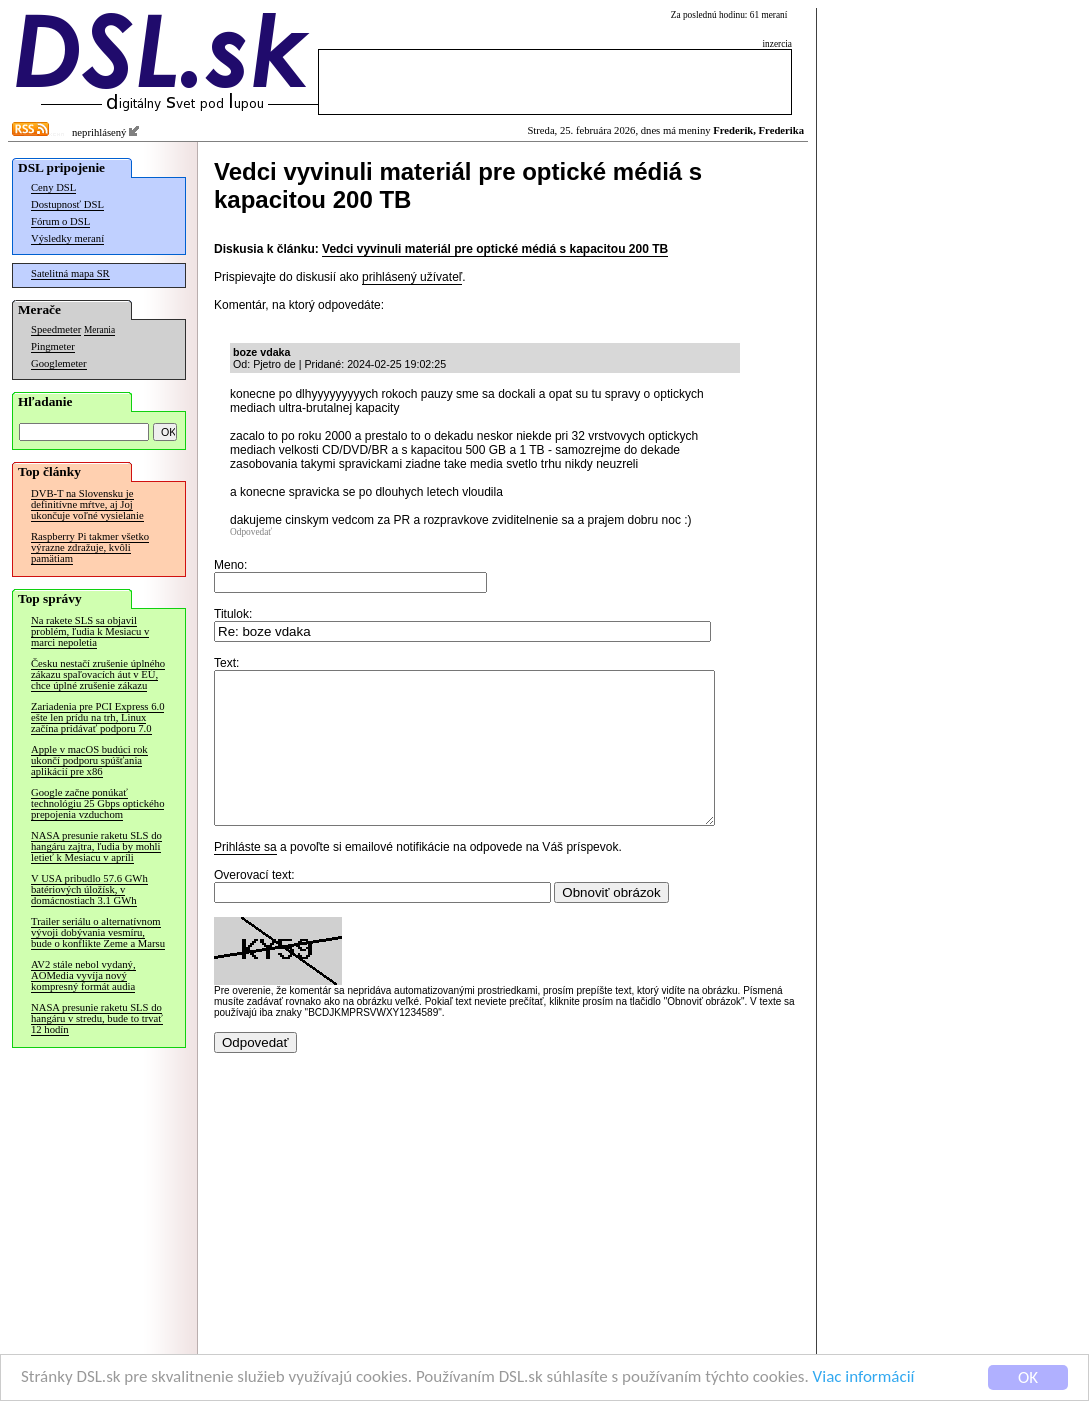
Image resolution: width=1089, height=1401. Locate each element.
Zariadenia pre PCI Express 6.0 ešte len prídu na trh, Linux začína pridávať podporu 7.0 (97, 717)
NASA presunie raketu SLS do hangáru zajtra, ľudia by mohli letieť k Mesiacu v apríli (96, 846)
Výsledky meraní (67, 238)
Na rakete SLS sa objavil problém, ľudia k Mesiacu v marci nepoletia (90, 631)
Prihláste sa (245, 877)
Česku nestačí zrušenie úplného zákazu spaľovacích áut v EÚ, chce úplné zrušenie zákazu (98, 674)
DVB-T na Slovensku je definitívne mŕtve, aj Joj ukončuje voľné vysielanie (87, 504)
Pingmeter (53, 346)
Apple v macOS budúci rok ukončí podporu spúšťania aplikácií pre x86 (89, 760)
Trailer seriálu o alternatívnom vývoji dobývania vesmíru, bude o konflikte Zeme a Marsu (98, 932)
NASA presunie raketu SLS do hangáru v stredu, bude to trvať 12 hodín (97, 1018)
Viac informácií (864, 1377)
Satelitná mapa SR (70, 273)
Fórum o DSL (60, 221)
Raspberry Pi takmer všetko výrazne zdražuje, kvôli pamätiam (90, 547)
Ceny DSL (53, 187)
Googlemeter (59, 363)
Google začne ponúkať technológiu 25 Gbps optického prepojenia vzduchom (97, 803)
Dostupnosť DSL (67, 204)
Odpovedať (251, 532)
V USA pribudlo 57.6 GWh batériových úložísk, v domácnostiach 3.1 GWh (89, 889)
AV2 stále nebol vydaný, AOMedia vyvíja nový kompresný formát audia (83, 975)
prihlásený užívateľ (412, 277)
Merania (99, 330)
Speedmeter (56, 329)
